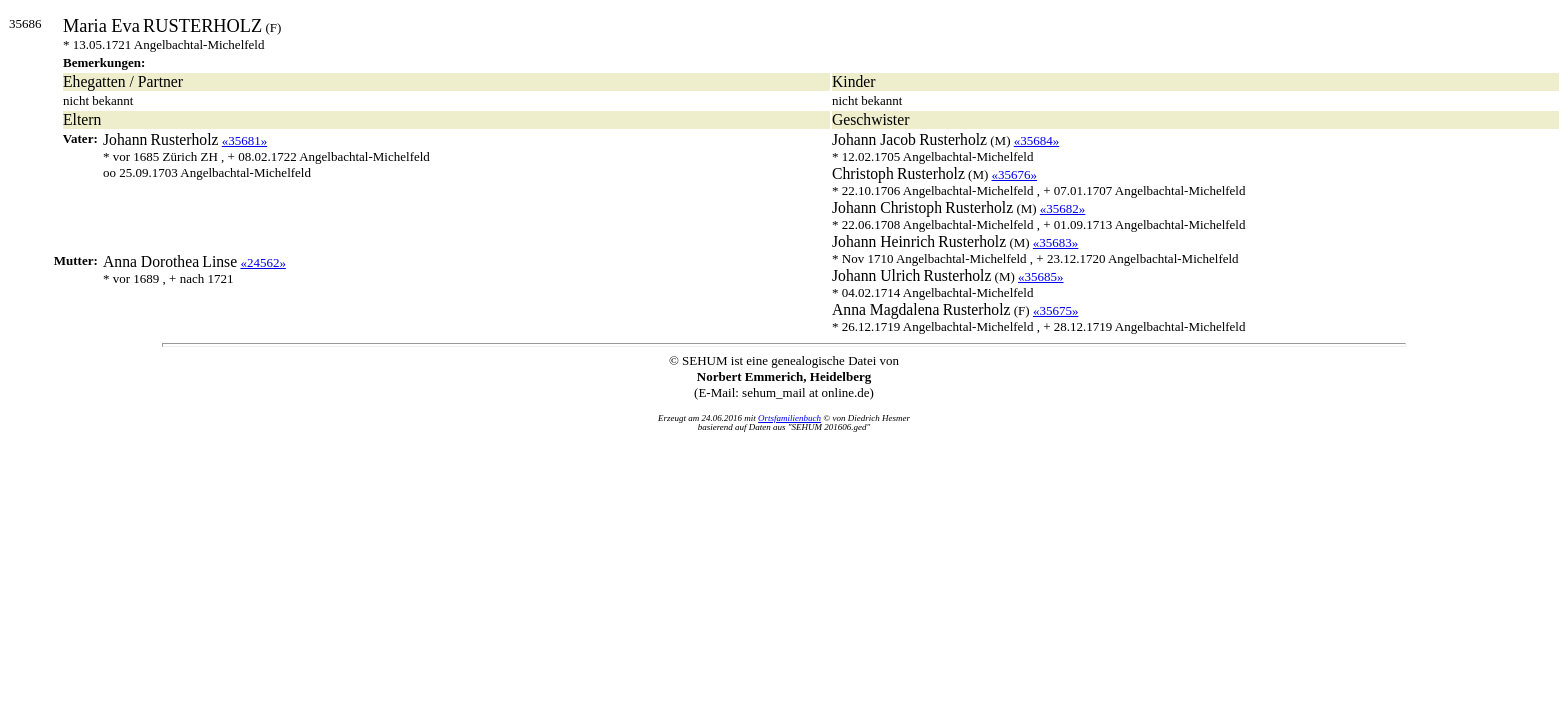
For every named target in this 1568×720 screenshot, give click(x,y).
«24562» (263, 262)
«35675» (1056, 310)
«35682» (1063, 208)
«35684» (1037, 140)
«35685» (1041, 276)
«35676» (1015, 174)
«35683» (1056, 242)
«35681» (245, 140)
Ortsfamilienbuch (789, 418)
